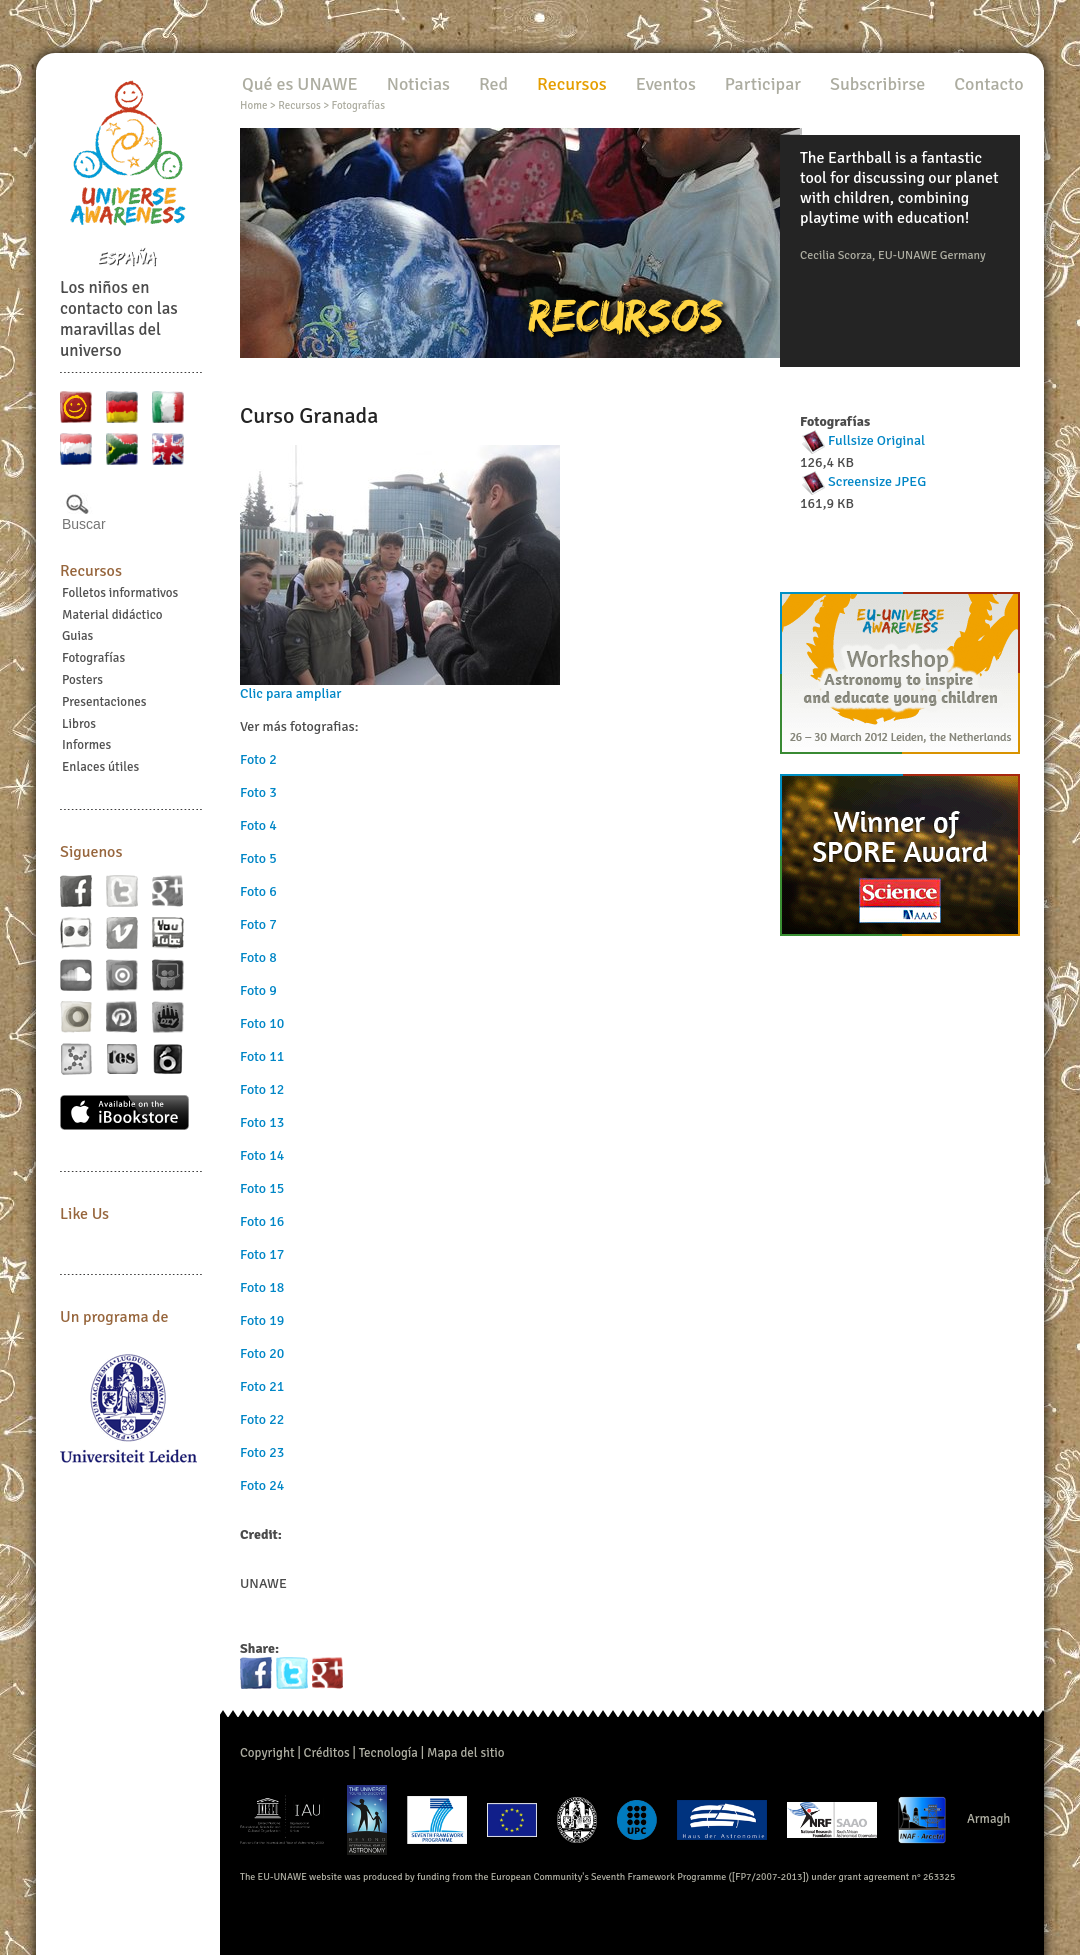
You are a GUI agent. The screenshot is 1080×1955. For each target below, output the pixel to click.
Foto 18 (262, 1287)
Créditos (327, 1753)
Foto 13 (262, 1122)
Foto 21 (262, 1386)
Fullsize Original (876, 440)
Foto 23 (262, 1452)
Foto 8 (258, 957)
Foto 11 (262, 1056)
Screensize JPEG (877, 481)
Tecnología (388, 1753)
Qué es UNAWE (300, 84)
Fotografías (93, 658)
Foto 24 (262, 1485)
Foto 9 (258, 990)
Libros (79, 724)
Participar (763, 84)
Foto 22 (262, 1419)
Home (253, 105)
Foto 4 (258, 825)
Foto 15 (262, 1188)
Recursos (91, 571)
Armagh (989, 1819)
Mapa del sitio (466, 1753)
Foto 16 (262, 1221)
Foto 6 (258, 891)
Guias (77, 636)
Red (493, 84)
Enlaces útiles (100, 767)
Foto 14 (262, 1155)
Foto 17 (262, 1254)
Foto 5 (258, 858)
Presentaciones (104, 702)
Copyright (267, 1753)
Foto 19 (262, 1320)
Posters (82, 680)
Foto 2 (258, 759)
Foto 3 (258, 792)
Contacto (988, 84)
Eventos (666, 84)
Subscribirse (877, 84)
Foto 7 (258, 924)
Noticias (418, 84)
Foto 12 (262, 1089)
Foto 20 (262, 1353)
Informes (86, 745)
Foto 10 (262, 1023)
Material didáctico (112, 615)
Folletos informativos (120, 593)
